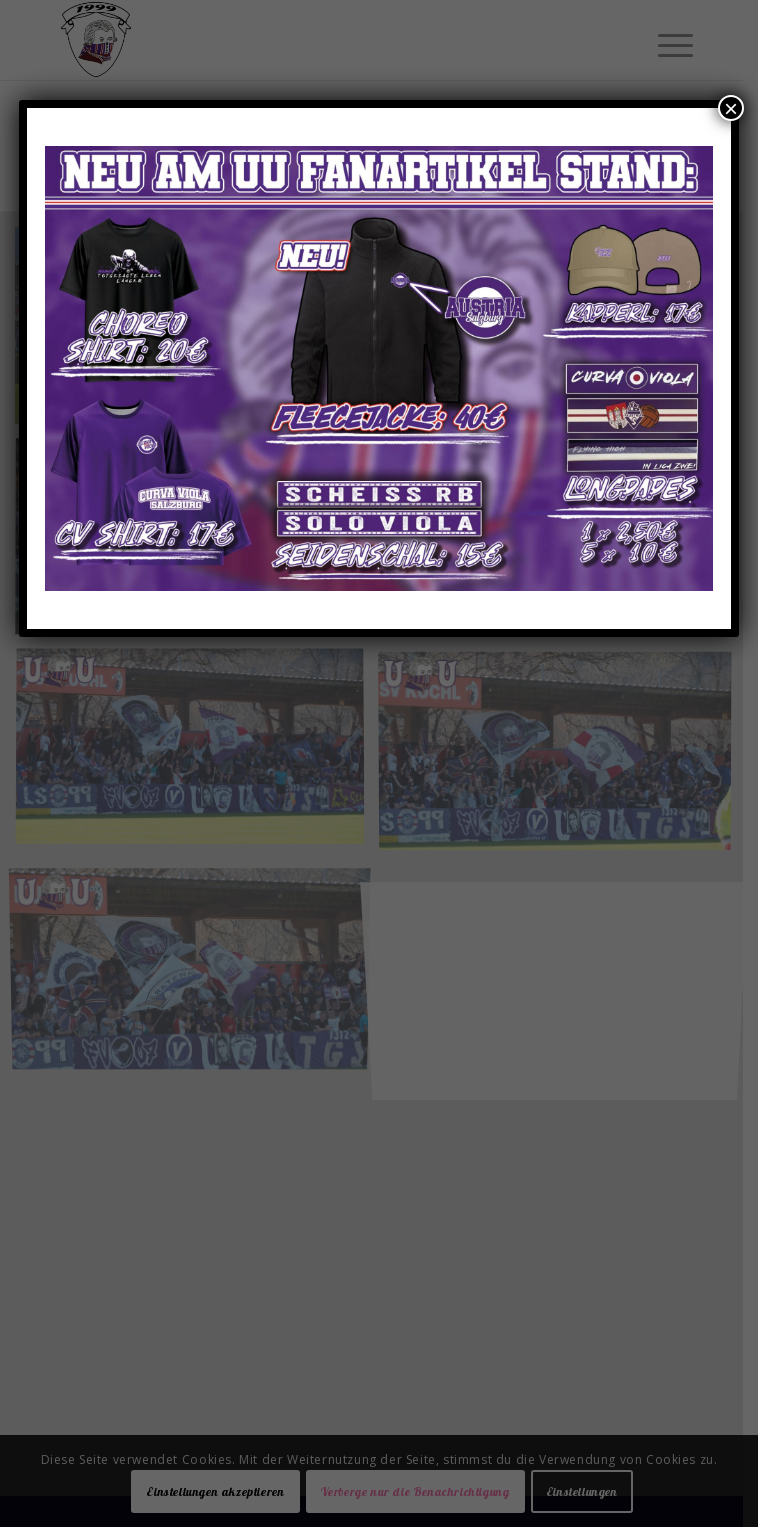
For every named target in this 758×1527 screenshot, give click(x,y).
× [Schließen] (731, 108)
